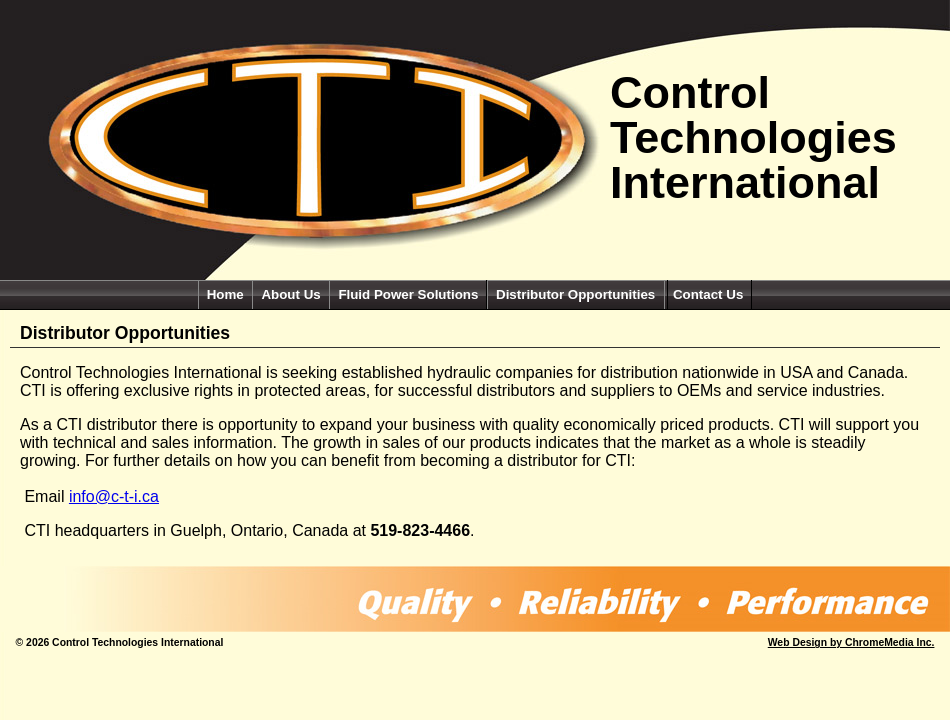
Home (225, 294)
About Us (290, 294)
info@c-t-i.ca (114, 496)
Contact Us (708, 294)
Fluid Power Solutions (408, 294)
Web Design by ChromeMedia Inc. (851, 642)
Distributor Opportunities (577, 294)
